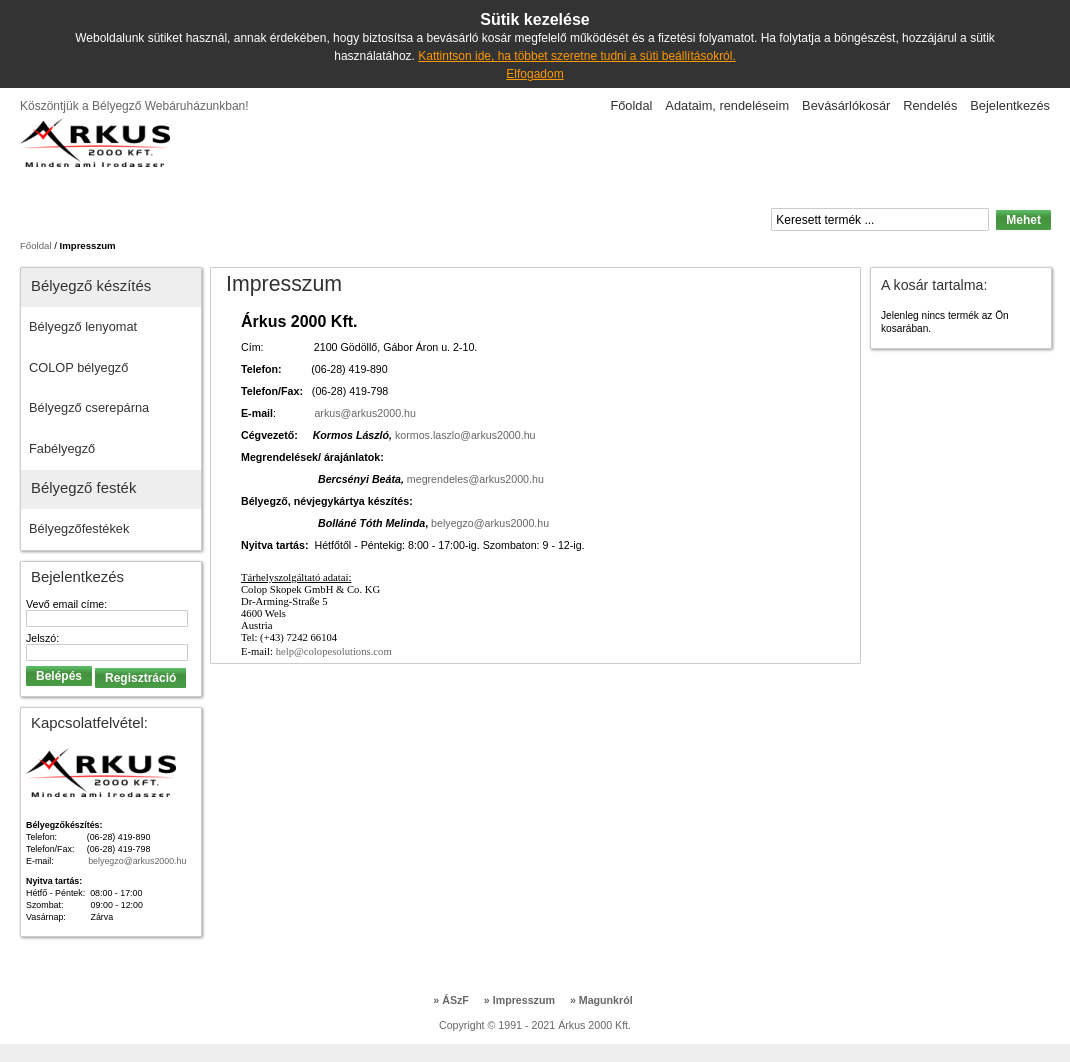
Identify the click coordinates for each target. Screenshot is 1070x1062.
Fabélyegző (62, 448)
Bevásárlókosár (846, 105)
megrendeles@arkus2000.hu (475, 479)
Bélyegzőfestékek (79, 528)
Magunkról (601, 1000)
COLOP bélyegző (78, 367)
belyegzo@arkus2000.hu (490, 523)
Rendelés (930, 105)
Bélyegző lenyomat (83, 326)
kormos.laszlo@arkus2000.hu (465, 435)
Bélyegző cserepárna (89, 407)
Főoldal (631, 105)
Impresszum (519, 1000)
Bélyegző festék (83, 487)
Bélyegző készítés (91, 285)
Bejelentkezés (1010, 105)
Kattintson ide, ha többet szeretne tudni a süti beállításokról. (577, 56)
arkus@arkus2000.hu (364, 413)
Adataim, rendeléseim (727, 105)
